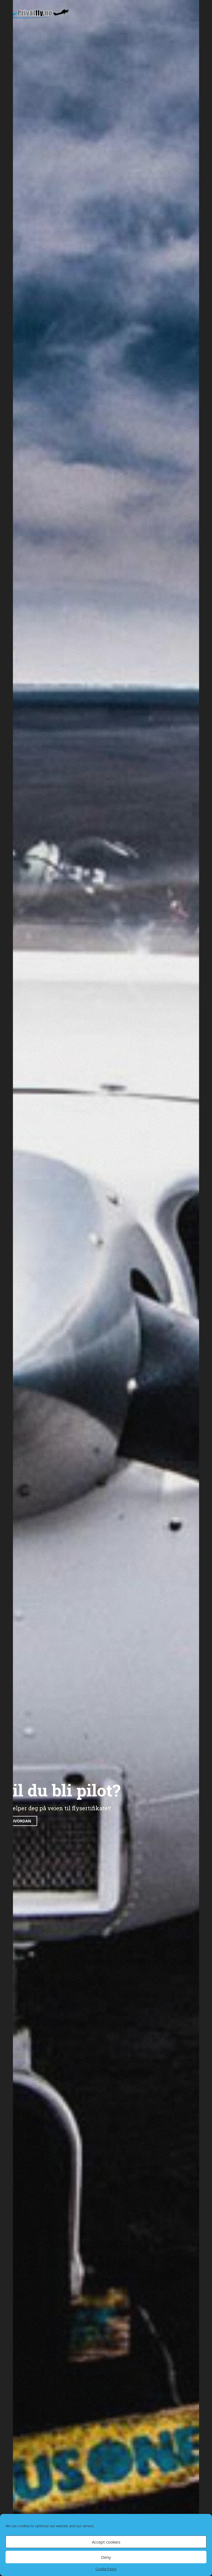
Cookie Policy (106, 2569)
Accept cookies (106, 2542)
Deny (106, 2557)
